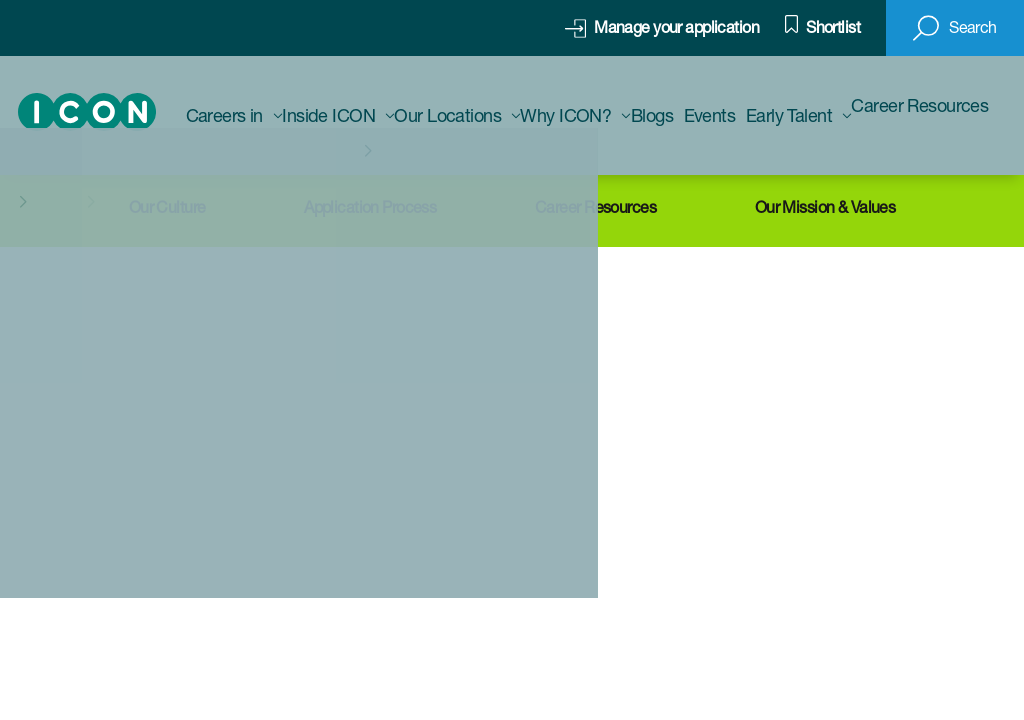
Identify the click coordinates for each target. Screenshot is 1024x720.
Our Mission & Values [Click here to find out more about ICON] (825, 207)
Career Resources (595, 207)
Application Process (370, 207)
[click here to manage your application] (662, 28)
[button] (955, 28)
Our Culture (167, 207)
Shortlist (833, 27)
